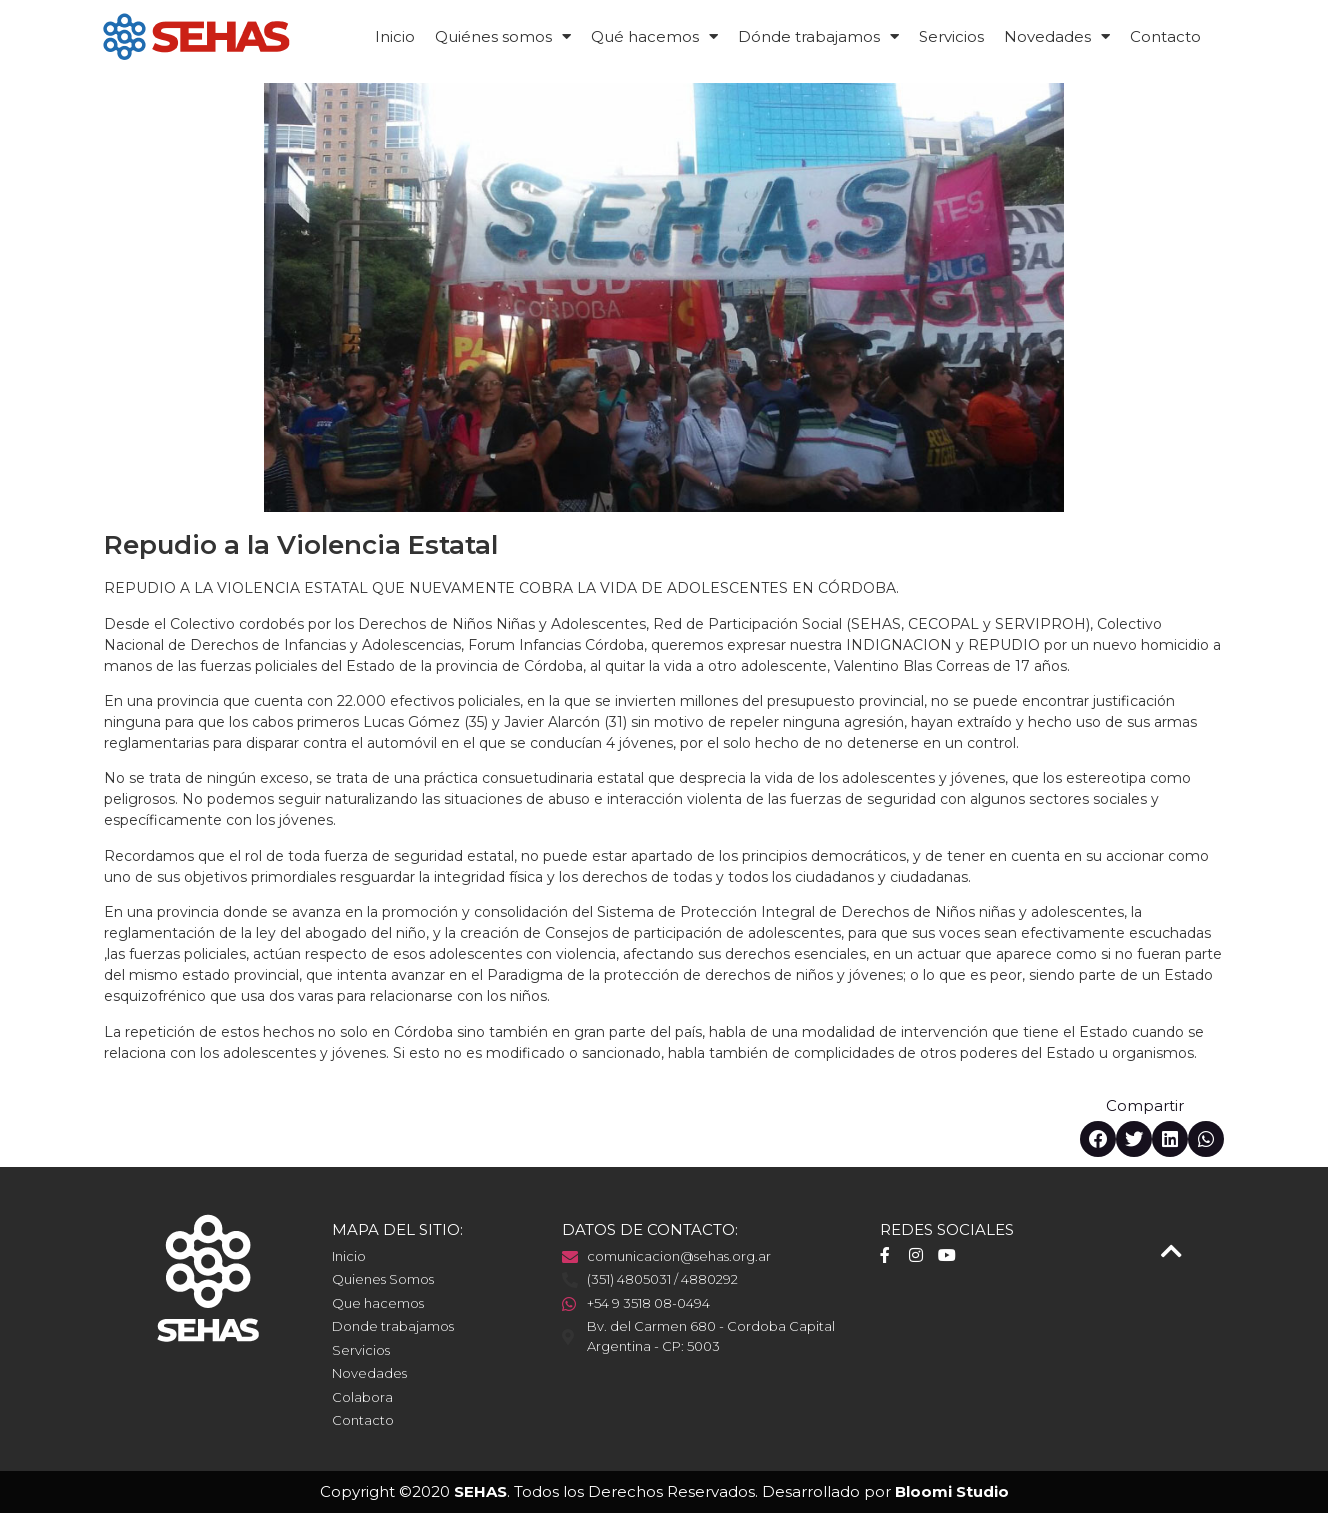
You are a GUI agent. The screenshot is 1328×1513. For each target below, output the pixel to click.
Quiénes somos (503, 36)
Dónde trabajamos (818, 36)
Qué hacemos (654, 36)
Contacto (1165, 36)
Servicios (951, 36)
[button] (1098, 1139)
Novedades (1057, 36)
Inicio (395, 36)
